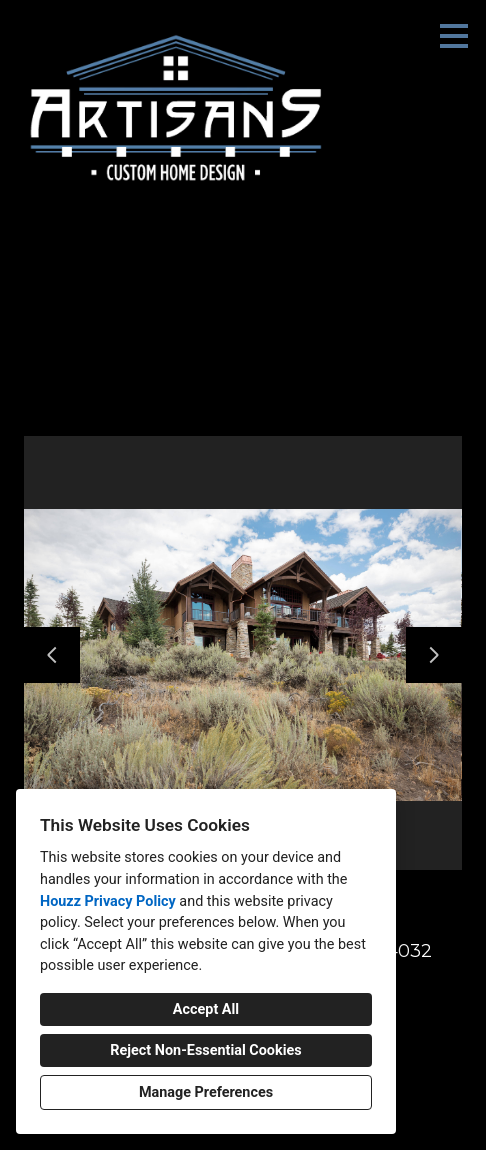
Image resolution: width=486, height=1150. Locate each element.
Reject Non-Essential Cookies (205, 1050)
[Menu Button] (454, 36)
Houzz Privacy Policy (108, 901)
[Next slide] (434, 655)
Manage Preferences (206, 1092)
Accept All (206, 1009)
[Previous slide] (52, 655)
